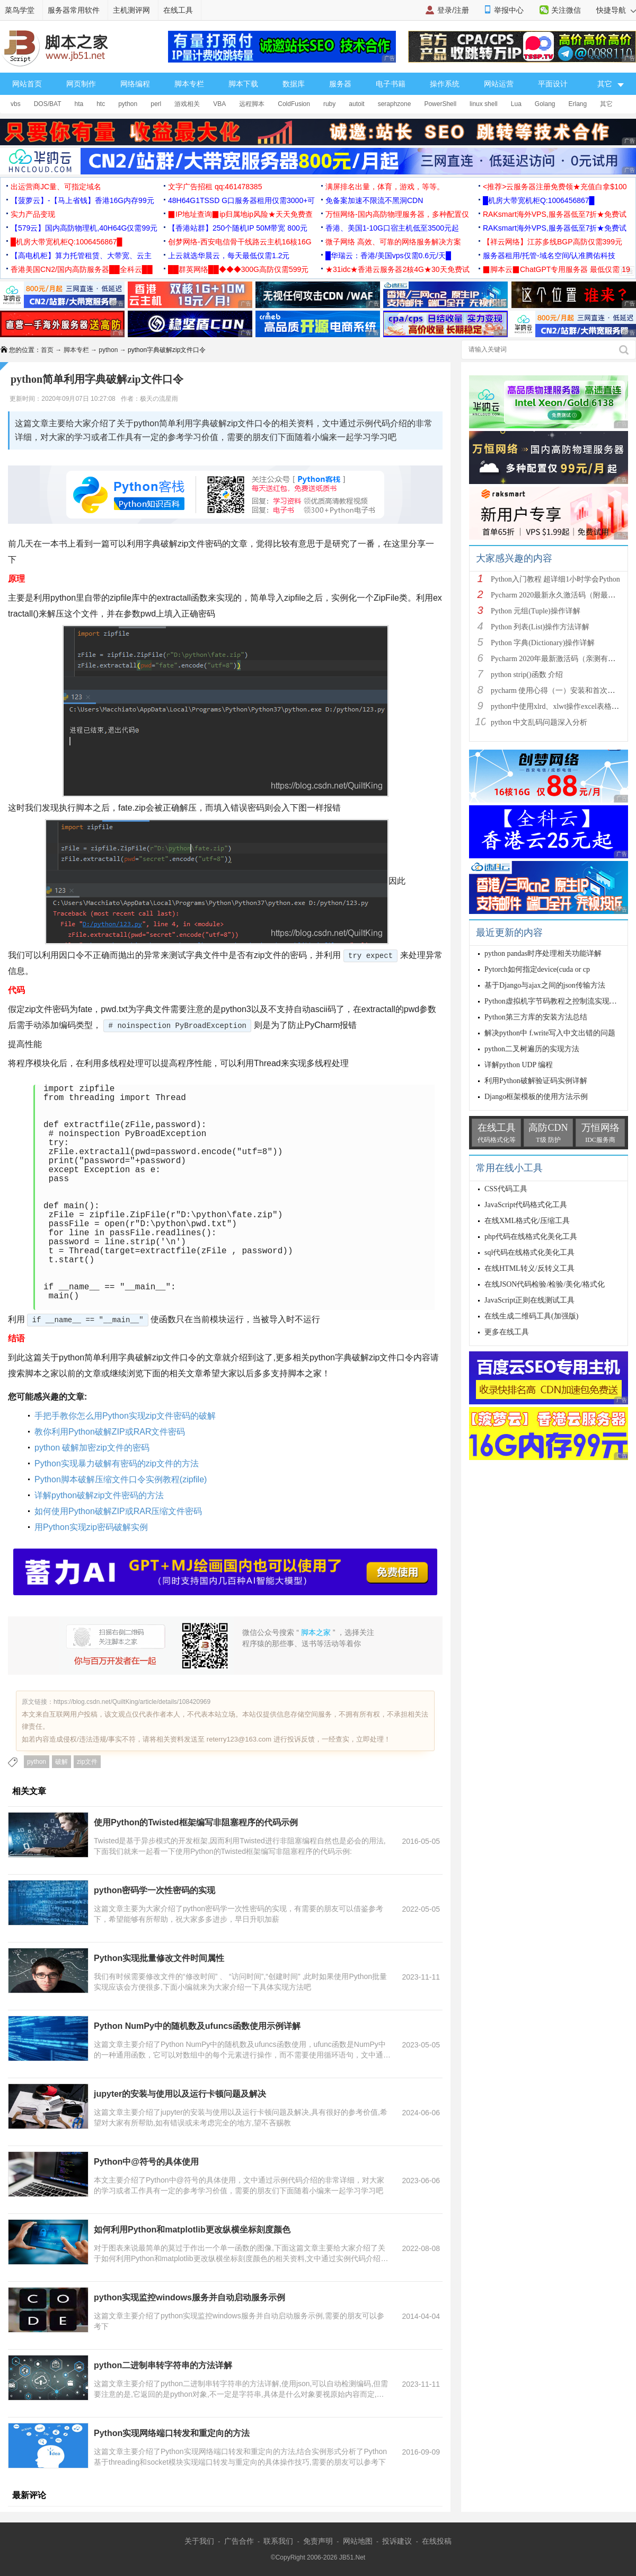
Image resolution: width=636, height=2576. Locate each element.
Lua (516, 104)
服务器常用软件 (74, 10)
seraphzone (394, 104)
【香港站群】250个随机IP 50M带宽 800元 (237, 228)
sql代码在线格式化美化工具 (529, 1252)
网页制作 (81, 84)
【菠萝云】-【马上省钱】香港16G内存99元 (82, 200)
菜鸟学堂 (19, 10)
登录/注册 (453, 10)
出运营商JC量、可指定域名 (56, 186)
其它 (606, 104)
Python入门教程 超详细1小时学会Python (555, 579)
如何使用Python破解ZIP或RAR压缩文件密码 (118, 1511)
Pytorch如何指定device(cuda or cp (537, 969)
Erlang (578, 104)
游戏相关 (187, 104)
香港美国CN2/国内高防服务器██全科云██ (82, 269)
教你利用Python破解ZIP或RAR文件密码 (109, 1431)
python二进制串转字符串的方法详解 (163, 2365)
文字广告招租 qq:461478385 (215, 186)
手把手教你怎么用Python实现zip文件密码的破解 (125, 1415)
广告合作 (239, 2541)
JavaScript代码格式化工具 (525, 1205)
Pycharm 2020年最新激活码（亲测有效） (557, 659)
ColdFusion (294, 104)
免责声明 (318, 2541)
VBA (219, 104)
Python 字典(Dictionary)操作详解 (543, 643)
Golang (545, 104)
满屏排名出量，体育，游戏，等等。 (384, 186)
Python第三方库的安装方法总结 (535, 1017)
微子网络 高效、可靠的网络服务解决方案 (393, 242)
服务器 (340, 84)
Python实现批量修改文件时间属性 (159, 1958)
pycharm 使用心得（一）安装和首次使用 (556, 690)
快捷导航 (616, 10)
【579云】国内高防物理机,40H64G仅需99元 (84, 228)
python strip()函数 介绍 (527, 675)
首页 (47, 350)
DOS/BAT (47, 104)
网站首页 (27, 84)
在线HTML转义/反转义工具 (529, 1268)
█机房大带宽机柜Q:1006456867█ (538, 200)
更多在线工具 (506, 1332)
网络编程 (135, 84)
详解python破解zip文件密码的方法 (99, 1495)
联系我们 (278, 2541)
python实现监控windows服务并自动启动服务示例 (189, 2297)
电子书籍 (390, 84)
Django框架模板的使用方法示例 (536, 1097)
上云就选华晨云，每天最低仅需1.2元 (228, 255)
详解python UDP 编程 (518, 1065)
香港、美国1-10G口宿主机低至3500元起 (392, 228)
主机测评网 (131, 10)
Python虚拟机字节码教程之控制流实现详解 (554, 1001)
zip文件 (87, 1761)
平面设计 (553, 84)
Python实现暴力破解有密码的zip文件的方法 (116, 1463)
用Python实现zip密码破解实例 (91, 1527)
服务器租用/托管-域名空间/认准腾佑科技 (549, 255)
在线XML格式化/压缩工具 (527, 1221)
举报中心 (509, 10)
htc (100, 104)
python (127, 104)
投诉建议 (397, 2541)
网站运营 (499, 84)
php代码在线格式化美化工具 (530, 1237)
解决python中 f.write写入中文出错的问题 (549, 1033)
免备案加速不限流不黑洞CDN (374, 200)
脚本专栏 (189, 84)
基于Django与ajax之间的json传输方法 (544, 985)
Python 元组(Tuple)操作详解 (535, 611)
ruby (329, 104)
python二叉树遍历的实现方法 (531, 1049)
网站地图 (358, 2541)
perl (156, 104)
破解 (61, 1761)
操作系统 (445, 84)
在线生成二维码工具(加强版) (531, 1316)
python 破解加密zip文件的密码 (91, 1447)
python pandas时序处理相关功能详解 (543, 953)
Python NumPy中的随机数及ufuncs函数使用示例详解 (197, 2025)
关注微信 (566, 10)
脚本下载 (243, 84)
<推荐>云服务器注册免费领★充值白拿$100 (555, 186)
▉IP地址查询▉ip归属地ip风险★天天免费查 (240, 214)
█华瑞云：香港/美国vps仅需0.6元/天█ (388, 255)
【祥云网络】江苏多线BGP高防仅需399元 (552, 242)
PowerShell (440, 104)
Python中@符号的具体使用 (146, 2161)
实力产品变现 (33, 214)
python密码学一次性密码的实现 (154, 1890)
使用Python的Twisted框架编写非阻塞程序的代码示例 (196, 1822)
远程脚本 (251, 104)
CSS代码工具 (505, 1189)
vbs (16, 104)
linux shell (484, 104)
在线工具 (178, 10)
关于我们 (199, 2541)
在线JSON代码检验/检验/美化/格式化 (544, 1284)
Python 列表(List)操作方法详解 (540, 627)
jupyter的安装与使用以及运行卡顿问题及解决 (180, 2093)
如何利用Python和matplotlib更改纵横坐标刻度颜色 (192, 2229)
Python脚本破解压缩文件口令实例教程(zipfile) (120, 1479)
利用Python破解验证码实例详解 (535, 1081)
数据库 (293, 84)
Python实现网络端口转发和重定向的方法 (172, 2433)
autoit (356, 104)
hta (78, 104)
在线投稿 (437, 2541)
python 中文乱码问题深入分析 (539, 722)
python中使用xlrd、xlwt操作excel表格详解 (558, 706)
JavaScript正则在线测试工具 (529, 1300)
